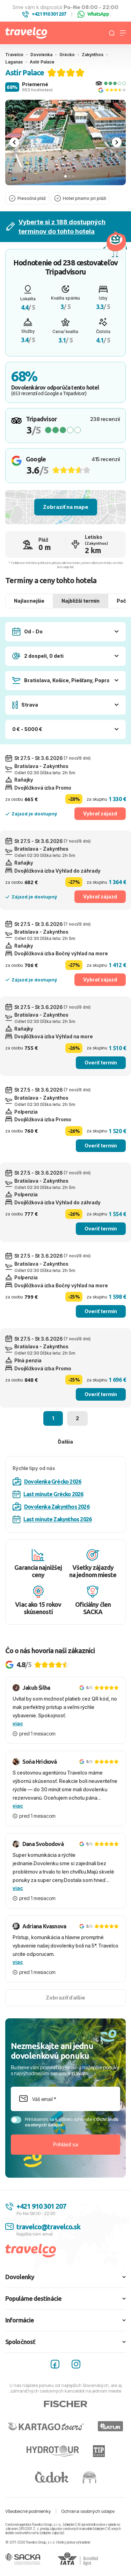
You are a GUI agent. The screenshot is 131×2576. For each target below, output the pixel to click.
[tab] (65, 176)
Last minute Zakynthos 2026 (52, 1519)
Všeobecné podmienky (28, 2511)
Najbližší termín (80, 601)
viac (18, 1723)
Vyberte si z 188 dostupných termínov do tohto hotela (55, 226)
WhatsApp (93, 14)
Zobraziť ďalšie (65, 1997)
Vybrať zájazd (100, 813)
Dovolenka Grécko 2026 (47, 1481)
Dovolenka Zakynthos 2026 (51, 1506)
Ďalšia (65, 1442)
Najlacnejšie (29, 601)
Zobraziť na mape (65, 507)
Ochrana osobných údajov (88, 2511)
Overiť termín (101, 1062)
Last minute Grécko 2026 (48, 1494)
